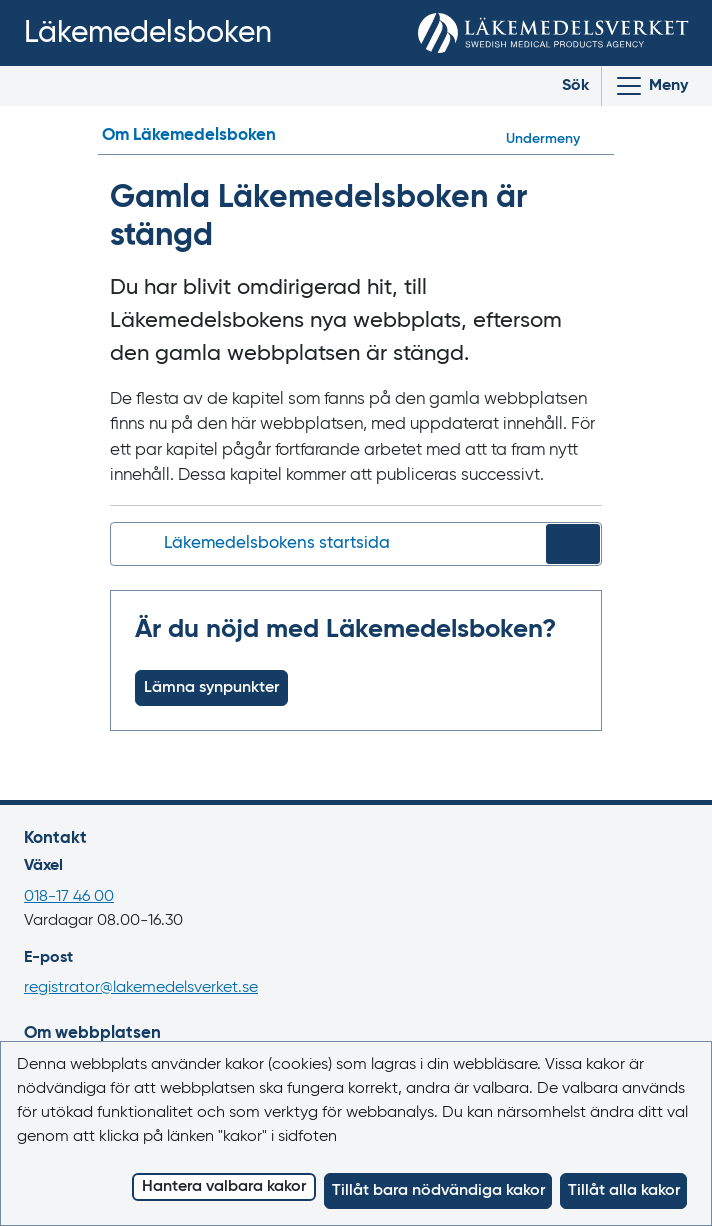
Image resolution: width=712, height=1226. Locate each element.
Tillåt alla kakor (624, 1191)
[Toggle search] (560, 86)
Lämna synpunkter (211, 688)
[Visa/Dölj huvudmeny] (651, 86)
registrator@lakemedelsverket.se (141, 988)
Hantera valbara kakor (224, 1187)
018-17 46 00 (69, 897)
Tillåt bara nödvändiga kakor (438, 1191)
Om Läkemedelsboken (189, 135)
